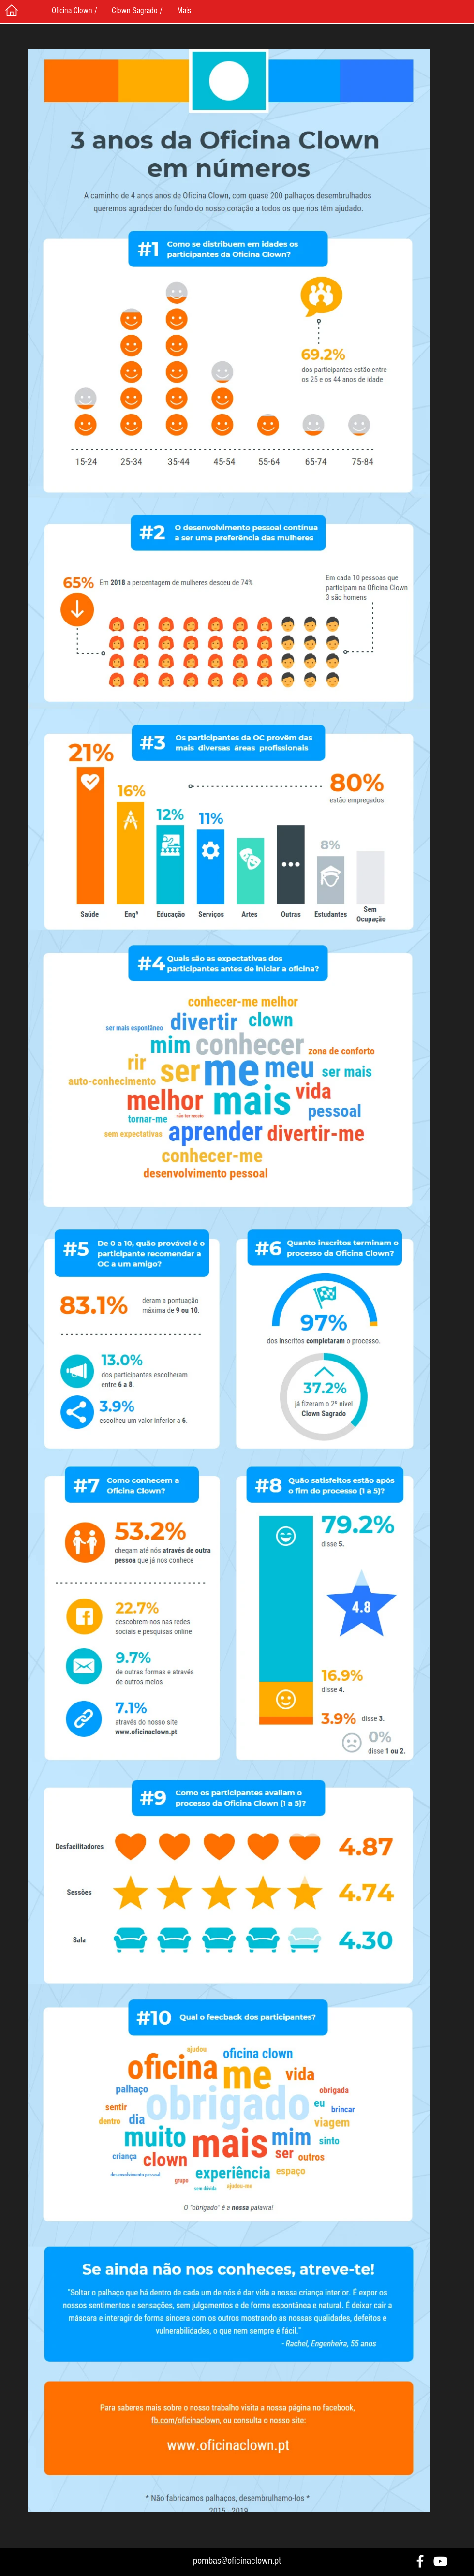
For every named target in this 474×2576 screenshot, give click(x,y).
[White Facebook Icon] (420, 2561)
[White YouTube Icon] (440, 2561)
